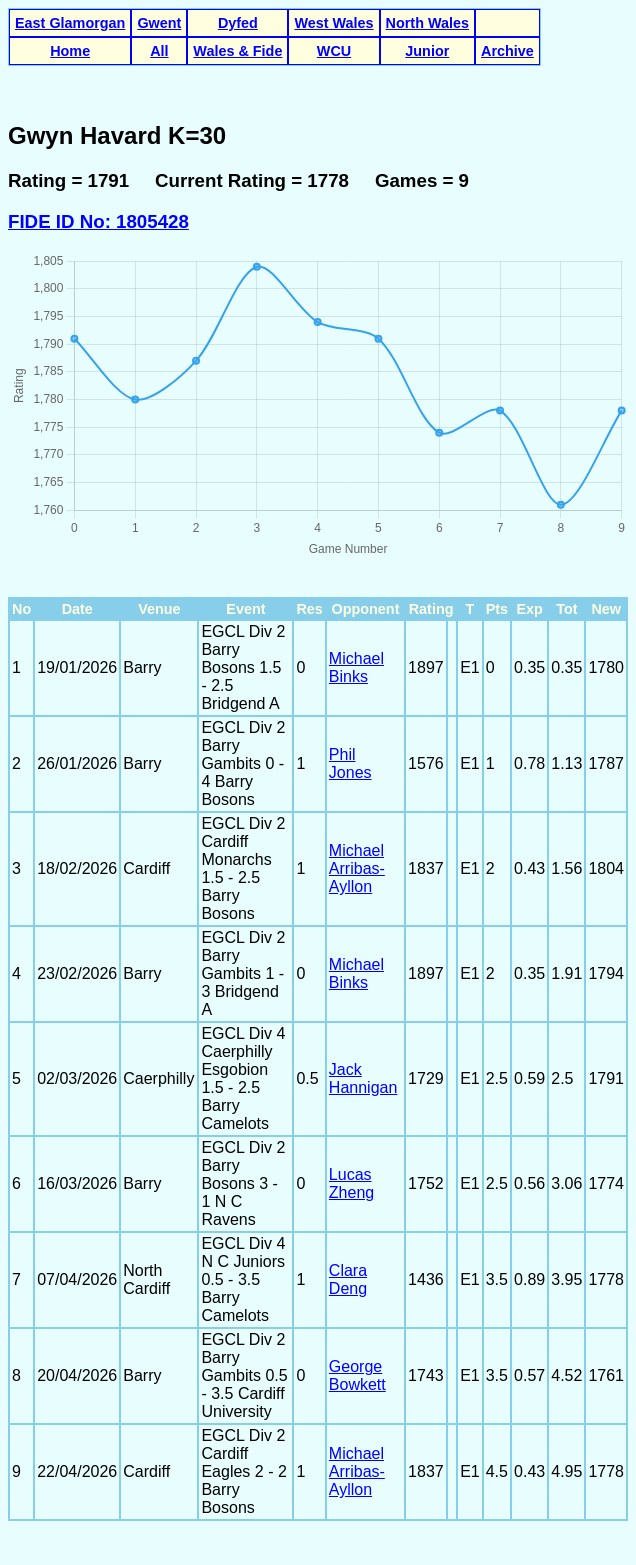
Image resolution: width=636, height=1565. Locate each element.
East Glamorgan (70, 23)
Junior (427, 51)
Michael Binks (356, 667)
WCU (334, 51)
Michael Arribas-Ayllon (357, 868)
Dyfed (238, 23)
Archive (507, 51)
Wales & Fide (237, 51)
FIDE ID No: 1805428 (98, 221)
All (159, 51)
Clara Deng (348, 1279)
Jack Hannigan (363, 1078)
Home (70, 51)
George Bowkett (357, 1375)
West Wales (333, 23)
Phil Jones (350, 763)
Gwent (159, 23)
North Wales (427, 23)
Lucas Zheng (351, 1183)
